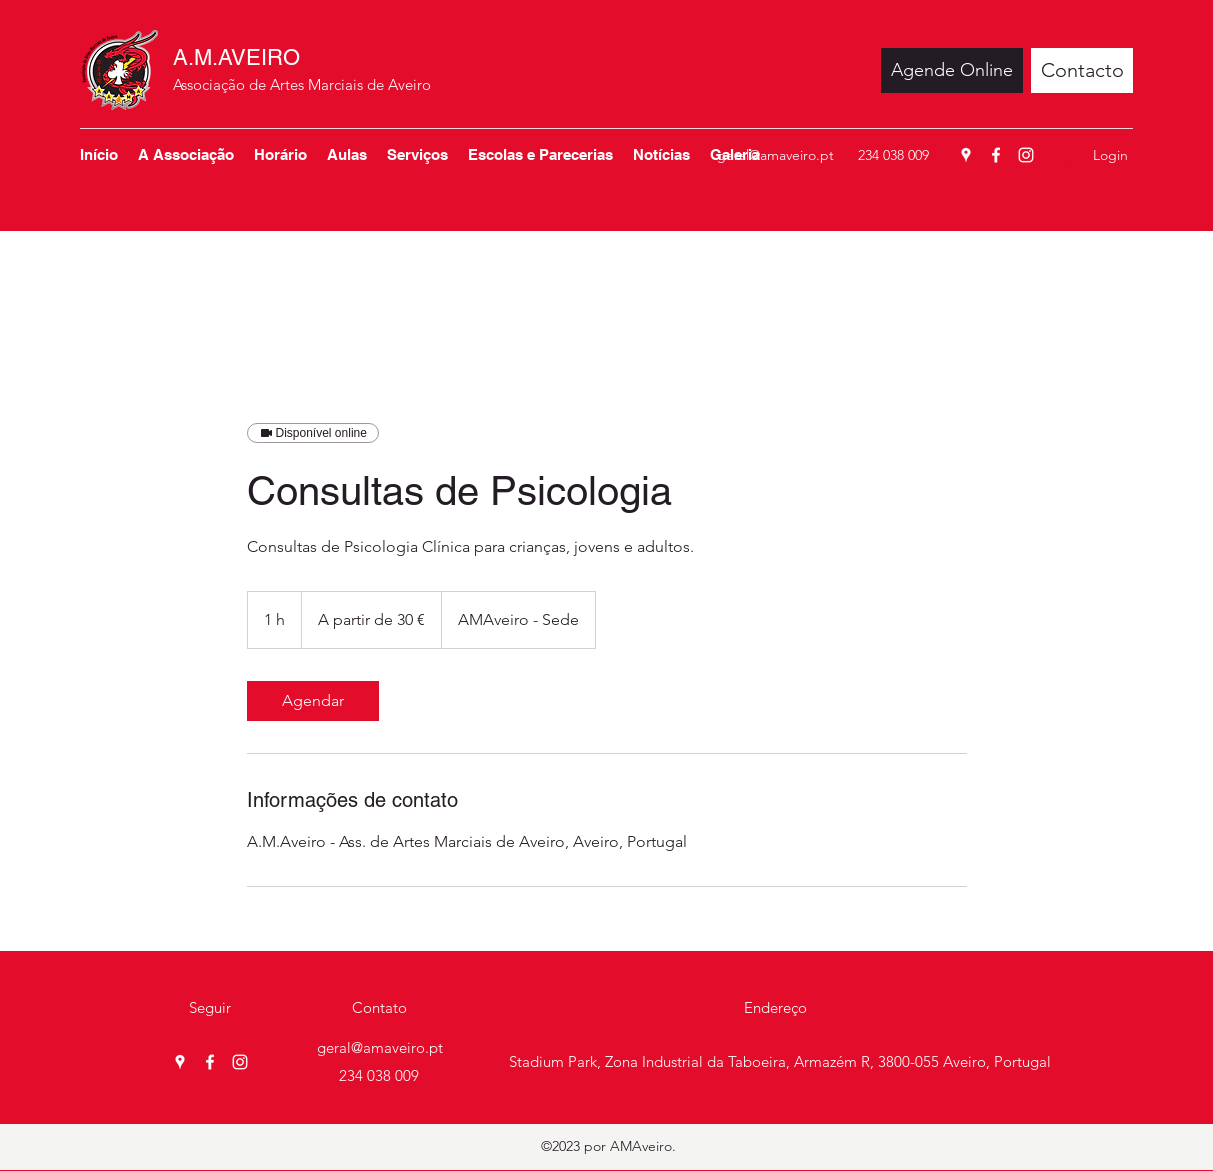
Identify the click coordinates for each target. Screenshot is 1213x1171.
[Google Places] (966, 155)
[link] (313, 701)
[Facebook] (996, 155)
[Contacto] (1082, 70)
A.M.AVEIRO (236, 57)
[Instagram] (1026, 155)
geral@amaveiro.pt (775, 155)
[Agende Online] (952, 70)
